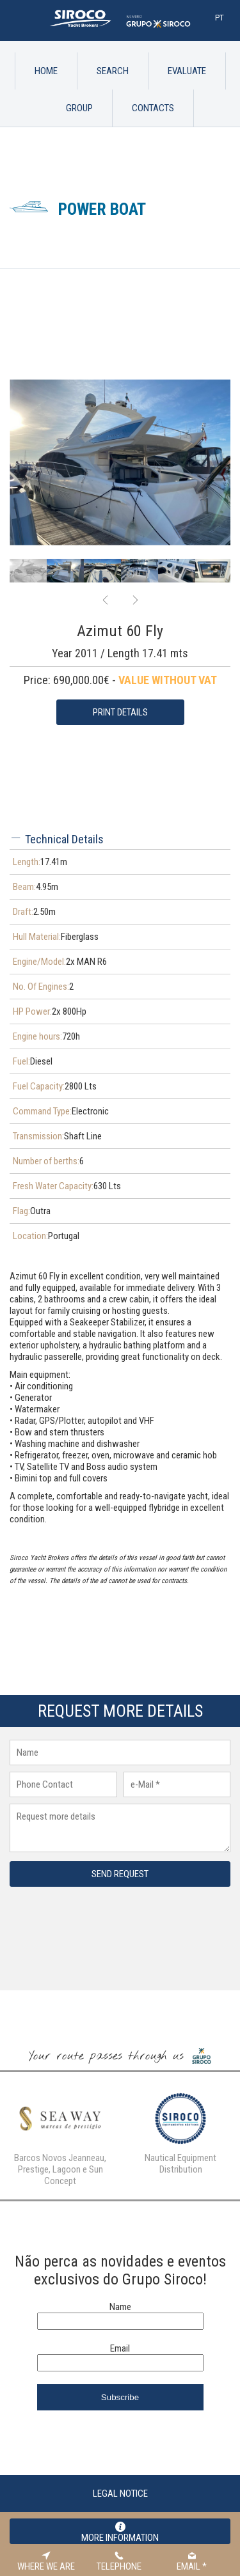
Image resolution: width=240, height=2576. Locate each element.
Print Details (120, 654)
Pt (219, 17)
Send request (120, 1816)
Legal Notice (120, 2436)
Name (120, 2249)
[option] (120, 404)
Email (120, 2291)
